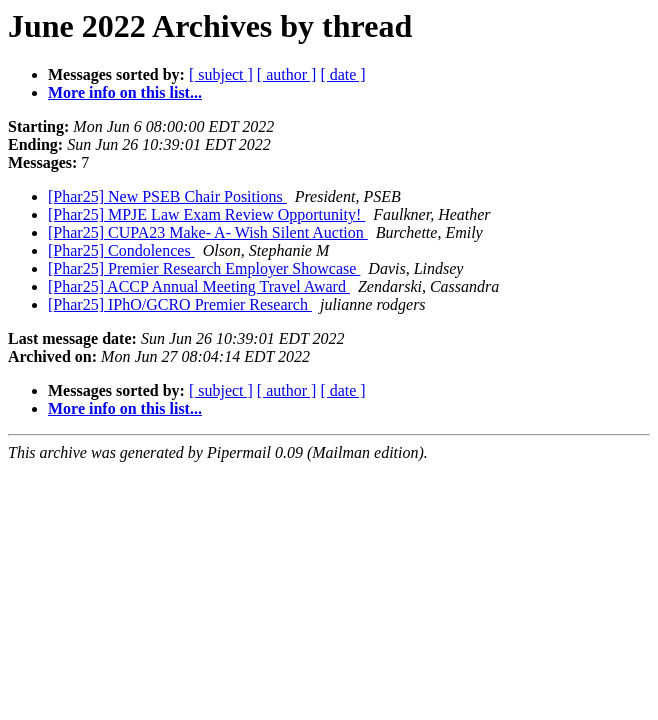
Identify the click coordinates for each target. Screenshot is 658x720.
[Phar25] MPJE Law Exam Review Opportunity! (206, 214)
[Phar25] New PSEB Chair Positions (167, 196)
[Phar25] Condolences (121, 250)
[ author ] (287, 74)
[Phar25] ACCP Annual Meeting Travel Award (199, 286)
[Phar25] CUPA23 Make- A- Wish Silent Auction (208, 232)
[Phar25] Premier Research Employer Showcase (204, 268)
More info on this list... (125, 92)
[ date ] (342, 74)
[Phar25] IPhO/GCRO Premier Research (180, 304)
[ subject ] (221, 74)
